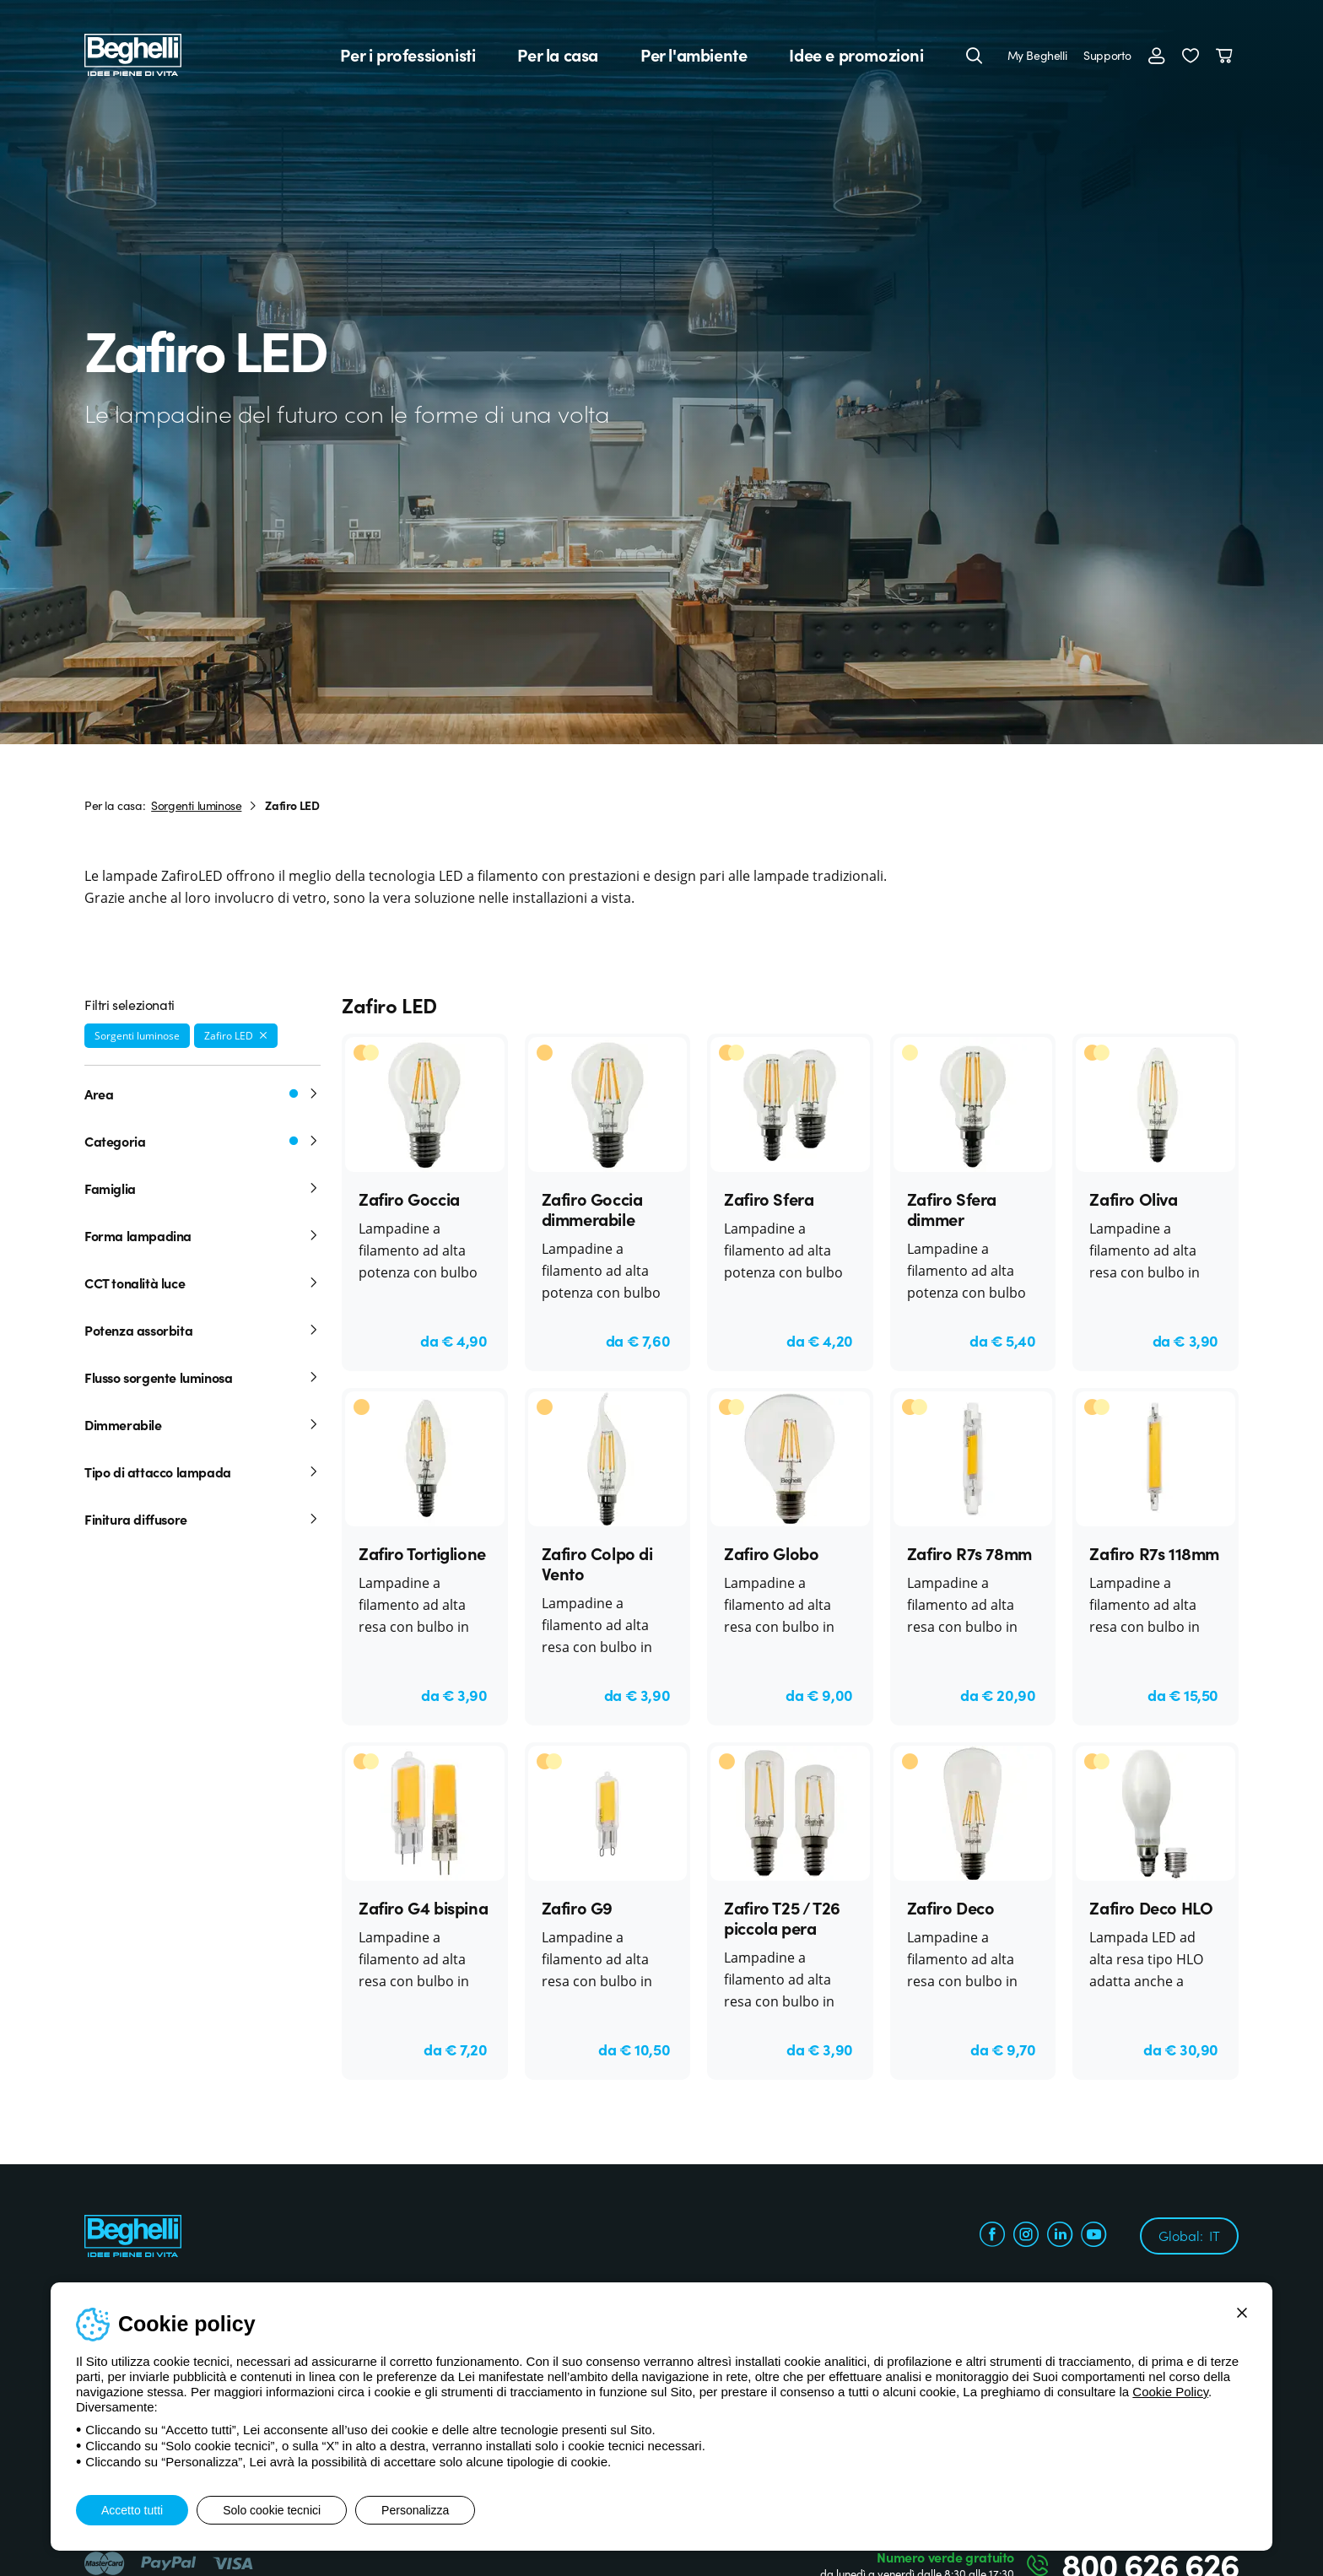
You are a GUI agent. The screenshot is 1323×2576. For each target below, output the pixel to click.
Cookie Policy (1170, 2391)
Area (202, 1093)
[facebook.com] (992, 2236)
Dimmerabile (202, 1424)
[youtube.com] (1093, 2236)
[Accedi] (1156, 55)
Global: (1189, 2235)
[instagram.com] (1026, 2236)
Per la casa (557, 55)
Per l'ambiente (693, 55)
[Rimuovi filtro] (263, 1035)
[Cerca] (974, 55)
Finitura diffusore (202, 1518)
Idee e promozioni (856, 55)
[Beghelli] (132, 53)
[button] (1190, 55)
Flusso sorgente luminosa (202, 1377)
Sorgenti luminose (196, 805)
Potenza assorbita (202, 1329)
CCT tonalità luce (202, 1282)
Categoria (202, 1140)
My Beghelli (1037, 54)
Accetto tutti (132, 2510)
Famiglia (202, 1188)
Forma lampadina (202, 1235)
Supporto (1107, 54)
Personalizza (415, 2510)
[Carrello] (1227, 55)
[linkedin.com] (1059, 2236)
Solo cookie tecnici (272, 2510)
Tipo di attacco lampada (202, 1471)
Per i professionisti (407, 55)
